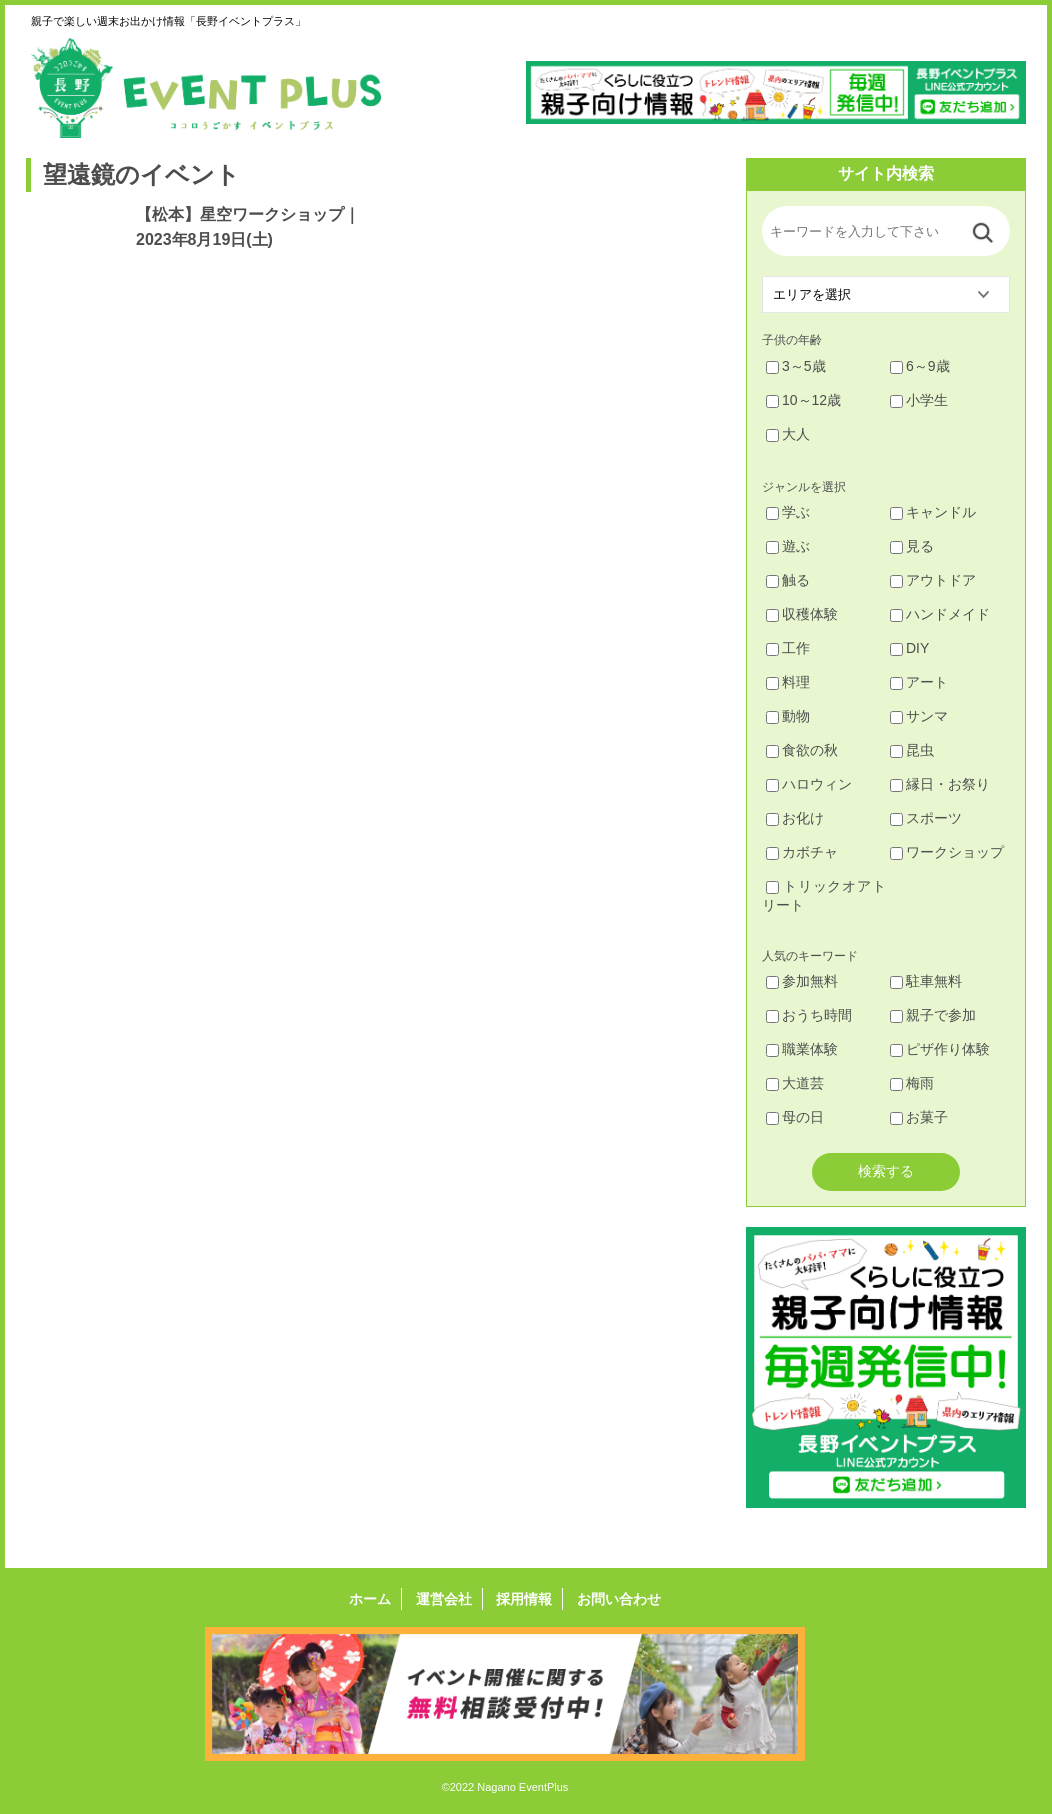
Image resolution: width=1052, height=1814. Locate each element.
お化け (795, 818)
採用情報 (524, 1599)
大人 (788, 434)
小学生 (919, 400)
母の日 (795, 1117)
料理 (788, 682)
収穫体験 (802, 614)
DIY (909, 648)
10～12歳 (803, 400)
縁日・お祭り (940, 784)
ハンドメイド (940, 614)
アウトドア (933, 580)
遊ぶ (788, 546)
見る (912, 546)
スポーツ (926, 818)
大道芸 (795, 1083)
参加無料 (802, 981)
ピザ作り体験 (940, 1049)
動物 (788, 716)
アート (919, 682)
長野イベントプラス (206, 88)
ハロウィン (809, 784)
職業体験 (802, 1049)
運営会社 (444, 1599)
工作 (788, 648)
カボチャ (802, 852)
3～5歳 (796, 366)
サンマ (919, 716)
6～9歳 (920, 366)
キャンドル (933, 512)
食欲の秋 (802, 750)
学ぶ (788, 512)
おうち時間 (809, 1015)
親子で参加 (933, 1015)
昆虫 (912, 750)
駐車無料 (926, 981)
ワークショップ (947, 852)
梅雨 (912, 1083)
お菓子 (919, 1117)
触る (788, 580)
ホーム (370, 1599)
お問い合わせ (619, 1599)
